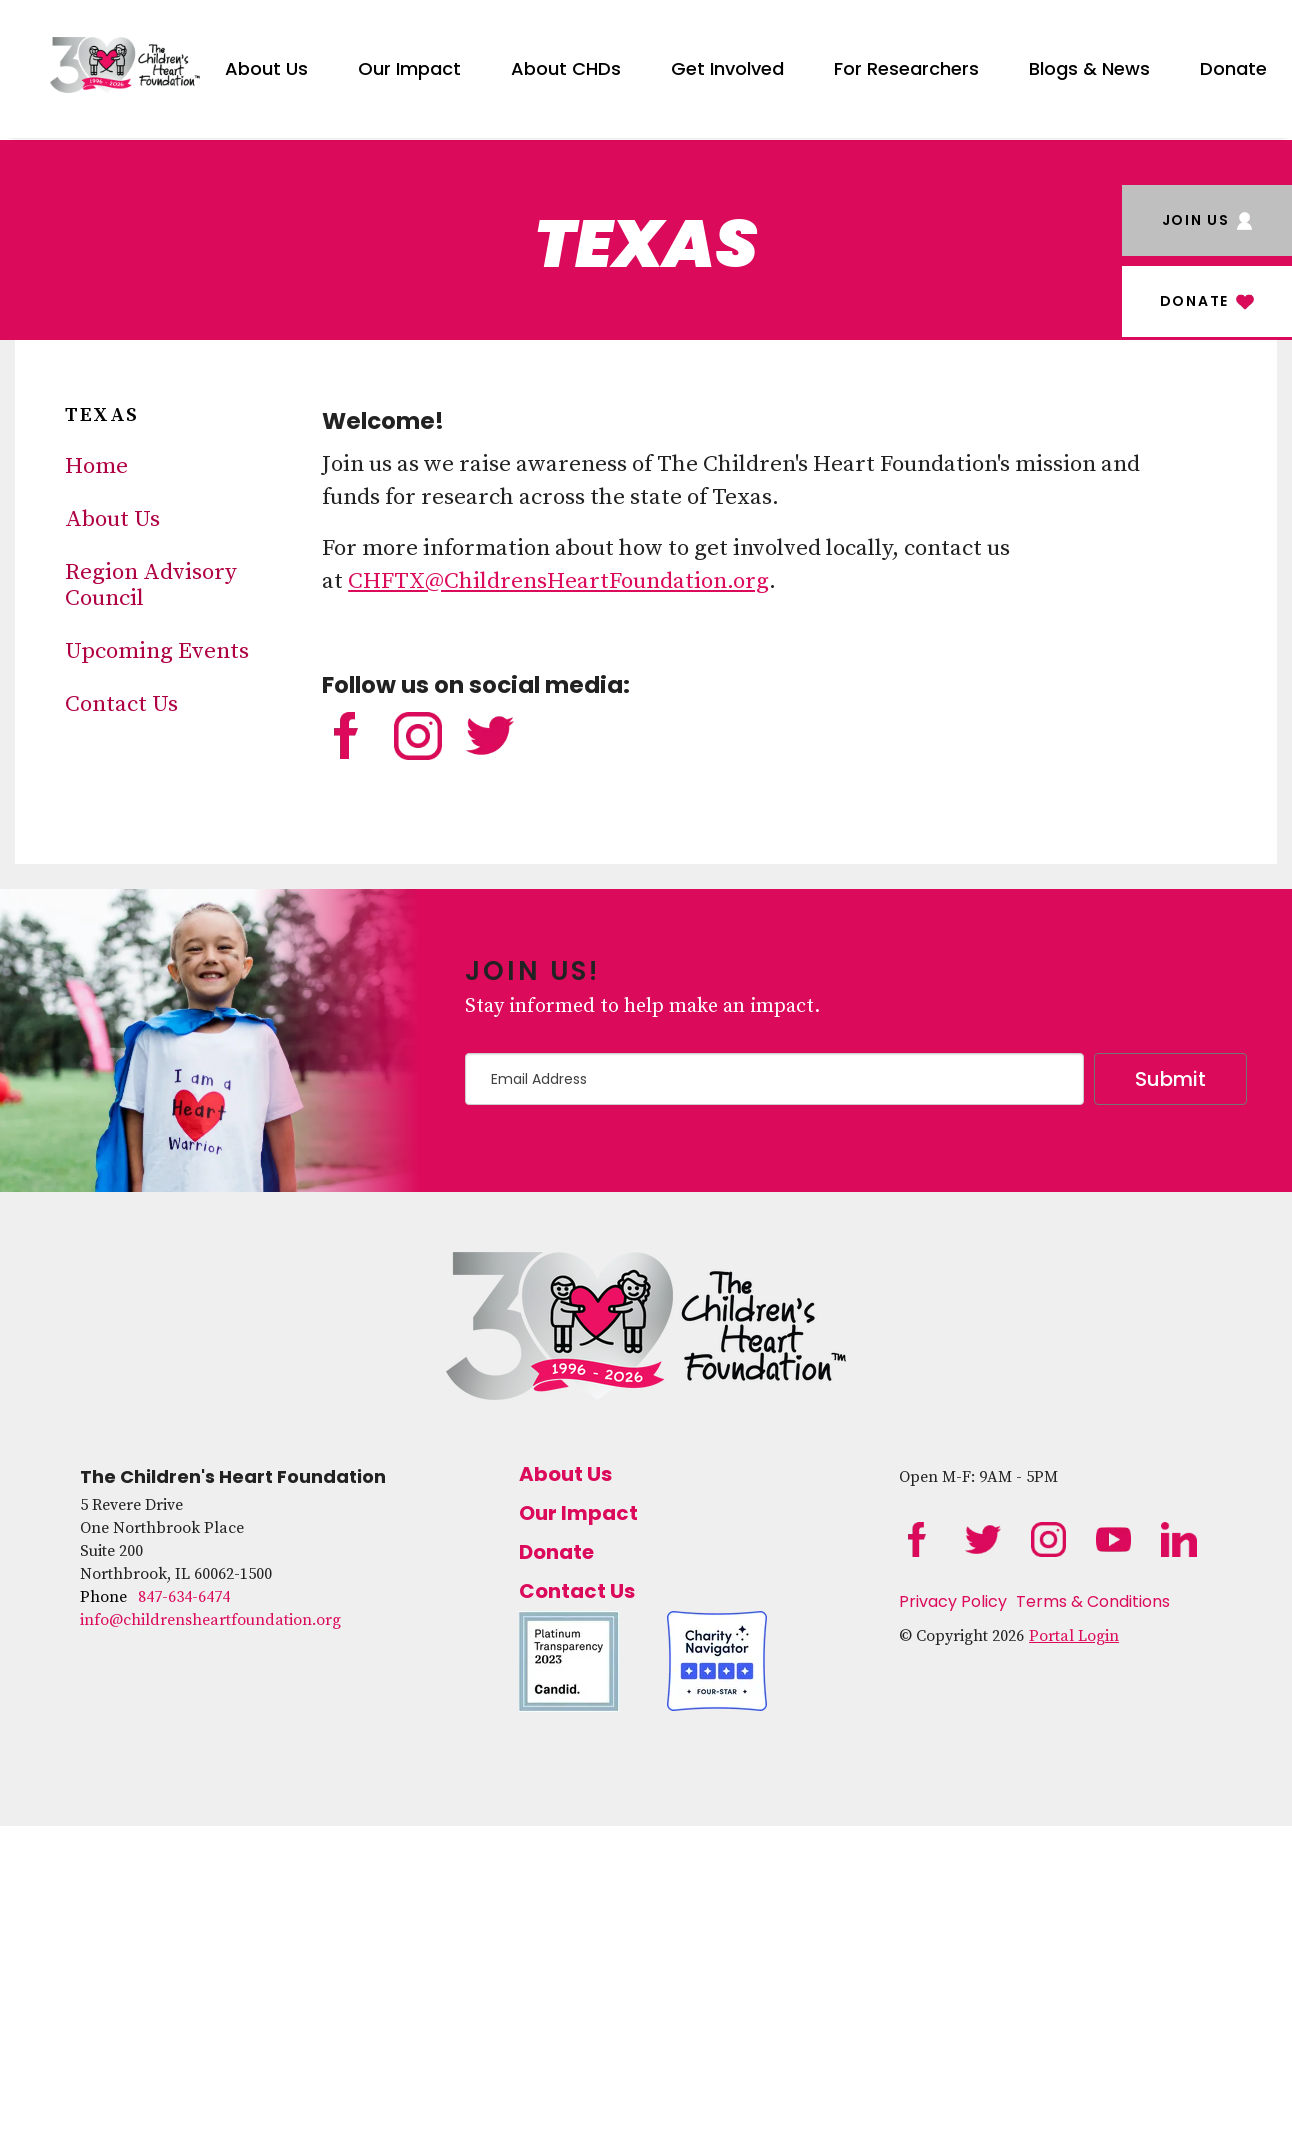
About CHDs (566, 68)
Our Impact (409, 68)
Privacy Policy (953, 1601)
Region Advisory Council (151, 585)
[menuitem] (266, 65)
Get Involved (727, 68)
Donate (1233, 68)
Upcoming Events (157, 651)
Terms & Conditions (1093, 1601)
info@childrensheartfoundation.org (210, 1620)
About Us (266, 68)
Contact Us (121, 704)
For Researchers (906, 68)
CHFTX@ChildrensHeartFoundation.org (558, 581)
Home (96, 466)
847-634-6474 (184, 1597)
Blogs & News (1089, 68)
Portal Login (1074, 1636)
